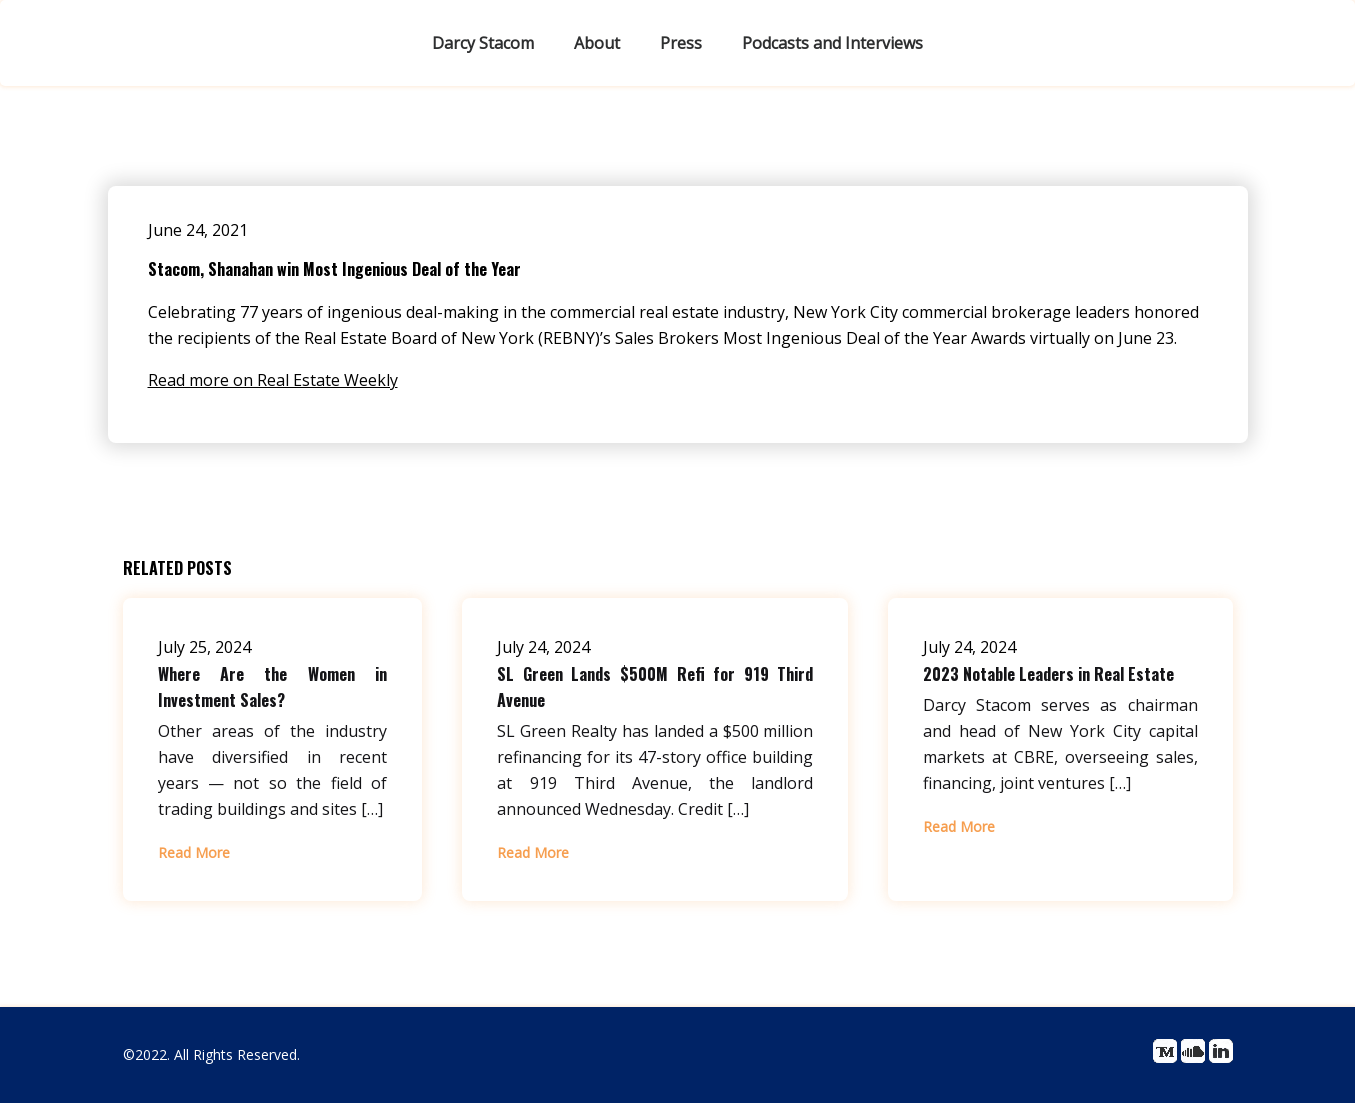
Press (681, 43)
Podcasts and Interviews (832, 43)
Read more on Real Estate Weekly (273, 380)
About (597, 43)
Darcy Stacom (483, 43)
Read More (194, 852)
